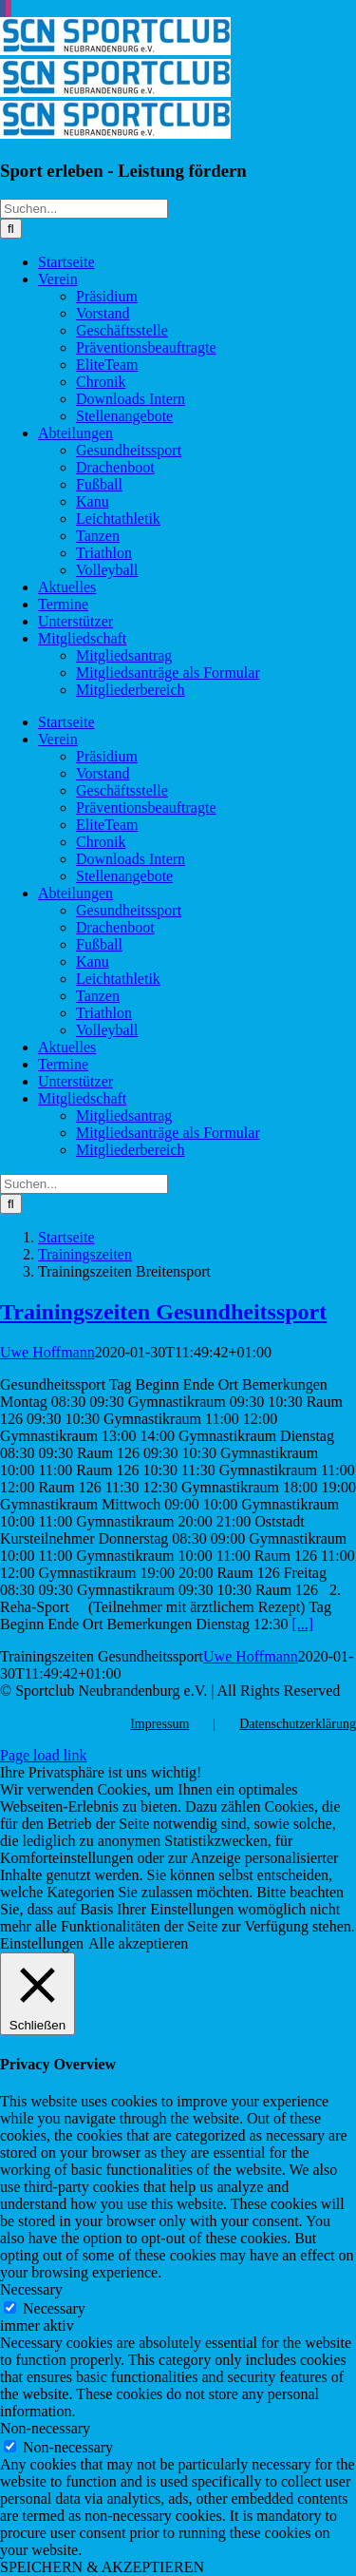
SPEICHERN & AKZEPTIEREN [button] (102, 2567)
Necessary (54, 2308)
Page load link (43, 1755)
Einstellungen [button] (42, 1943)
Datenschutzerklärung (297, 1724)
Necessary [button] (31, 2289)
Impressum (159, 1724)
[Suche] (11, 229)
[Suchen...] (84, 209)
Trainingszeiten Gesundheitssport (163, 1311)
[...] (303, 1624)
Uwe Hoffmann (47, 1352)
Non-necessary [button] (45, 2428)
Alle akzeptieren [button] (138, 1943)
